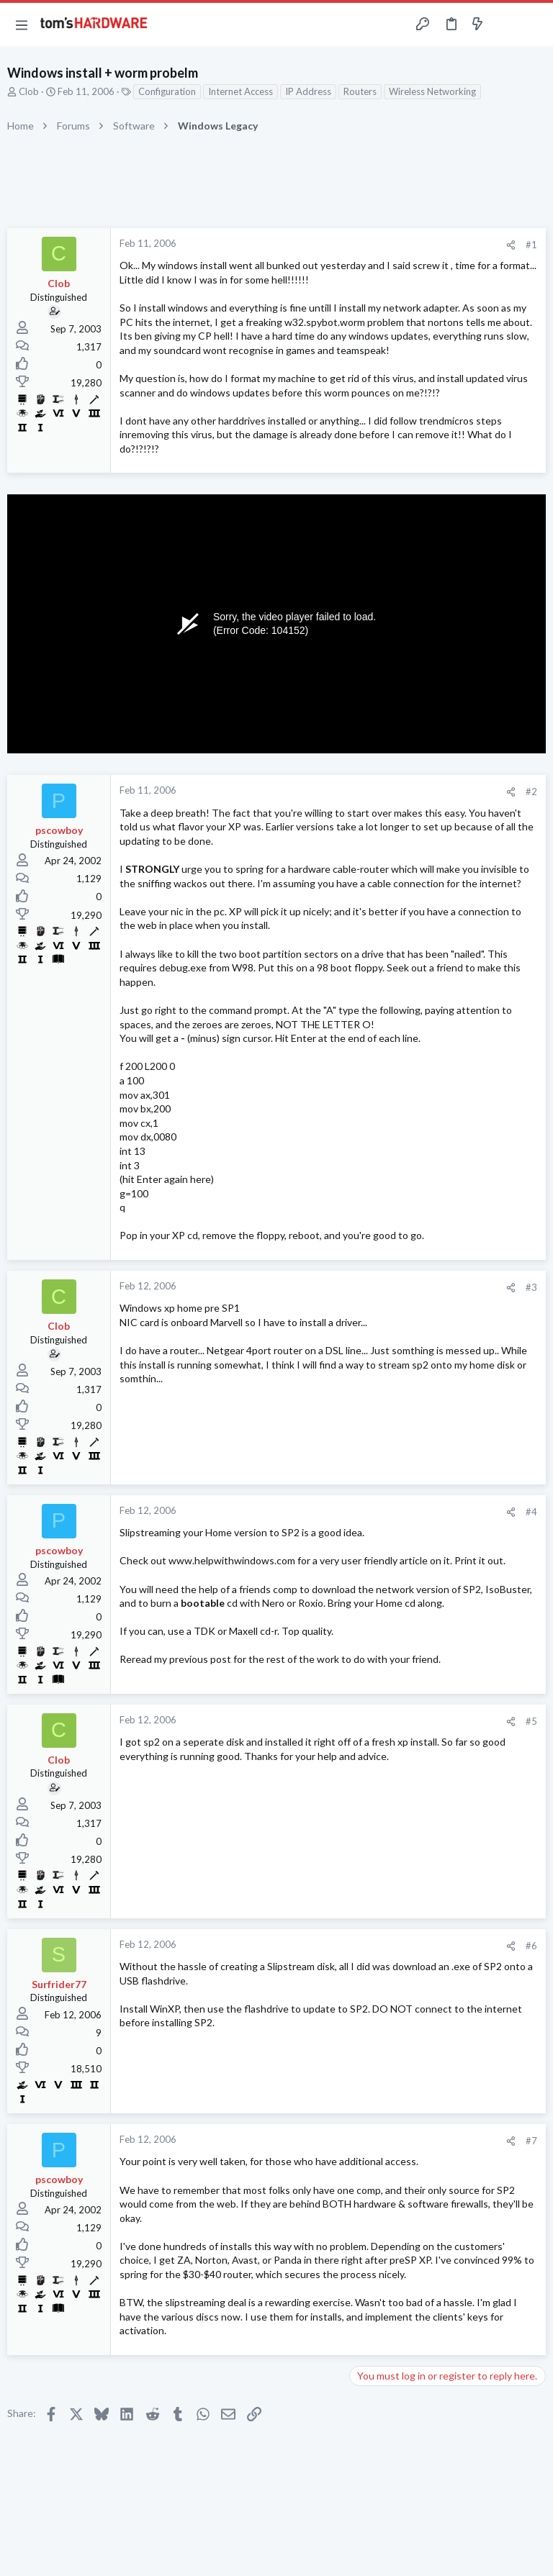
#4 (531, 1512)
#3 (531, 1287)
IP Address (308, 91)
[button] (21, 24)
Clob (29, 91)
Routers (360, 91)
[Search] (533, 24)
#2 (531, 791)
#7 (531, 2140)
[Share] (511, 245)
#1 (531, 244)
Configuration (167, 91)
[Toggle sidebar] (505, 24)
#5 (531, 1721)
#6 (531, 1945)
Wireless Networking (432, 91)
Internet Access (240, 91)
